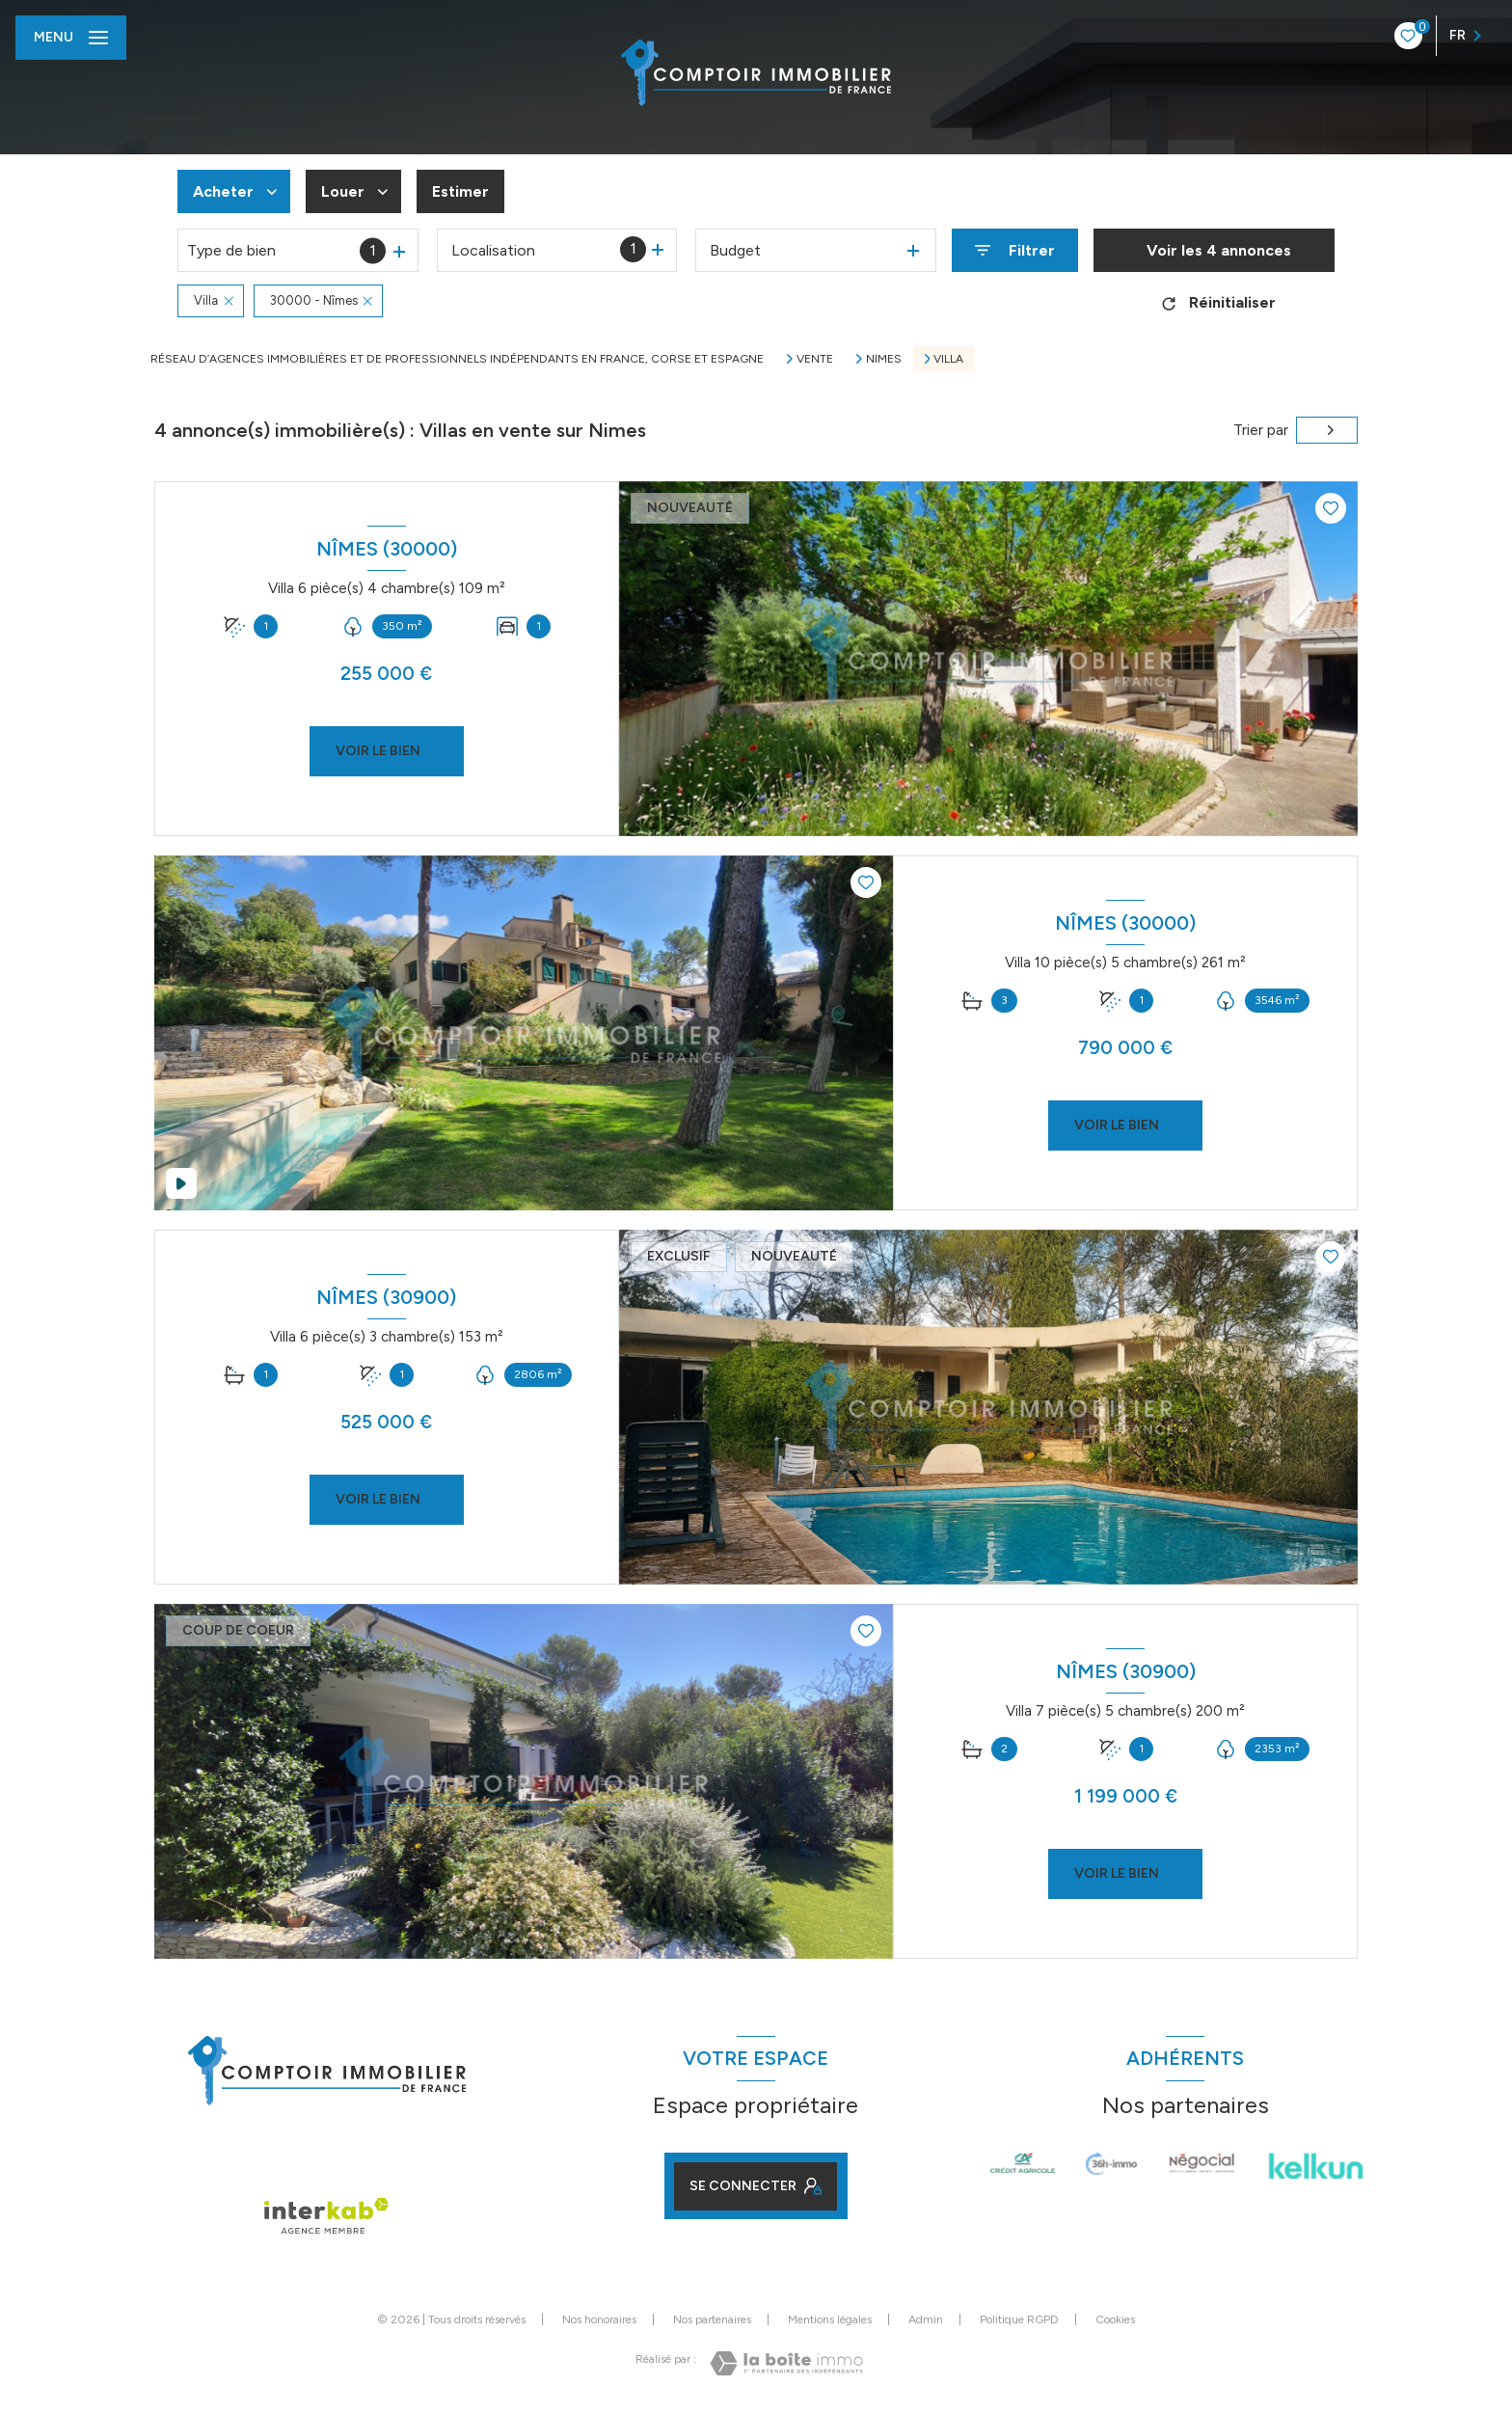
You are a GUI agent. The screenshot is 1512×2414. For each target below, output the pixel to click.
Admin (925, 2319)
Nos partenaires (712, 2319)
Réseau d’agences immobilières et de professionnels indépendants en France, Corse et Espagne (457, 359)
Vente (814, 359)
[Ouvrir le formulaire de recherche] (1015, 250)
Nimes (884, 359)
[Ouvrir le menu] (70, 37)
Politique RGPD (1019, 2319)
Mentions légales (830, 2319)
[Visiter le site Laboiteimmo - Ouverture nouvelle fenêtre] (786, 2363)
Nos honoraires (599, 2319)
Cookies (1115, 2320)
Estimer (460, 191)
